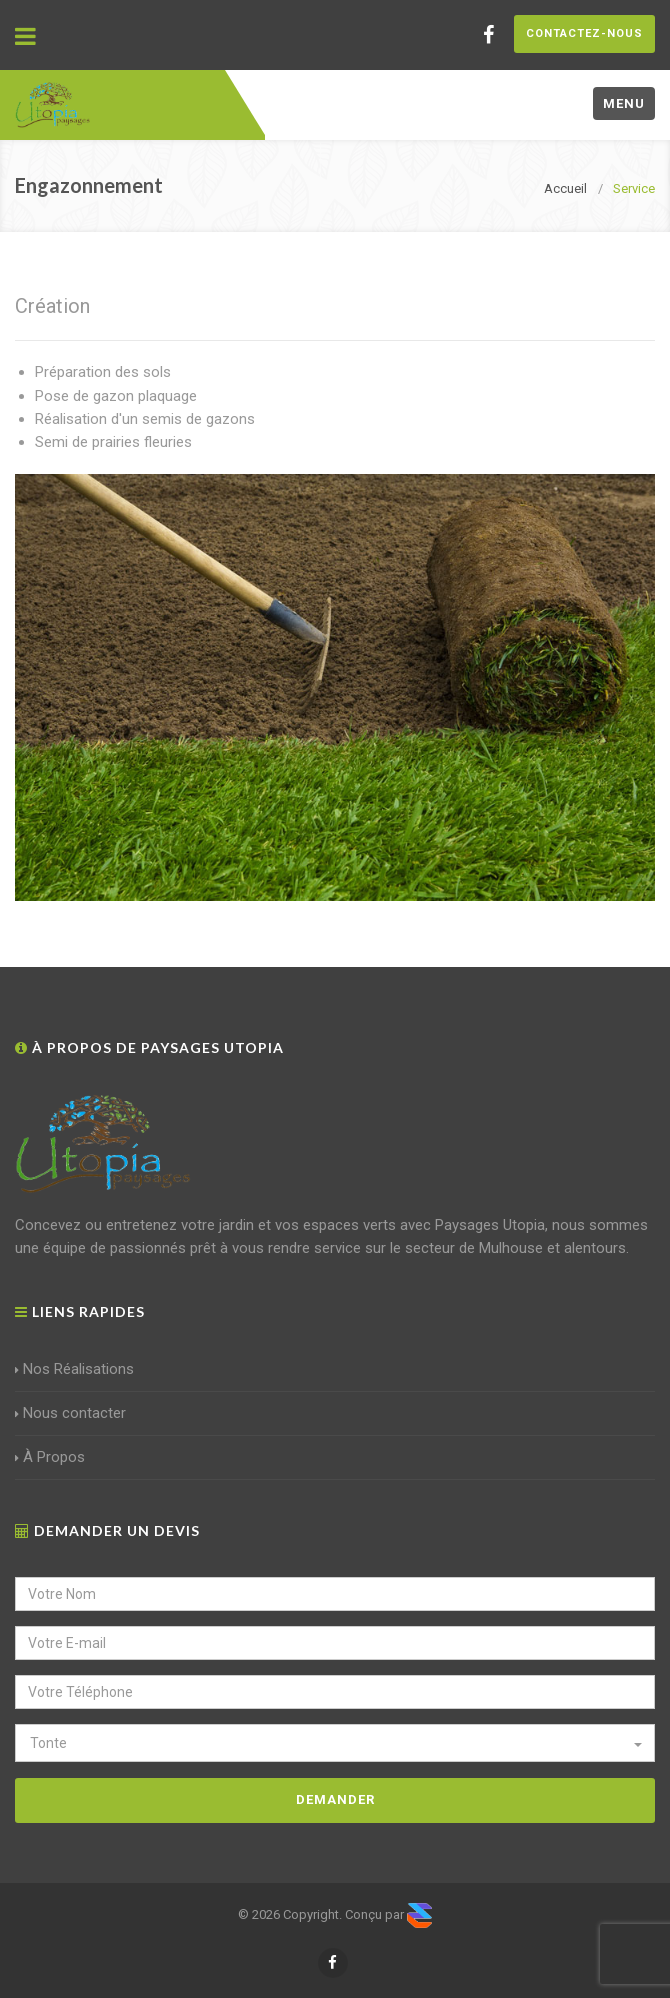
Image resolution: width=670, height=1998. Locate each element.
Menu (624, 103)
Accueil (565, 188)
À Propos (50, 1457)
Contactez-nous (584, 33)
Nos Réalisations (74, 1369)
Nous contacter (70, 1413)
